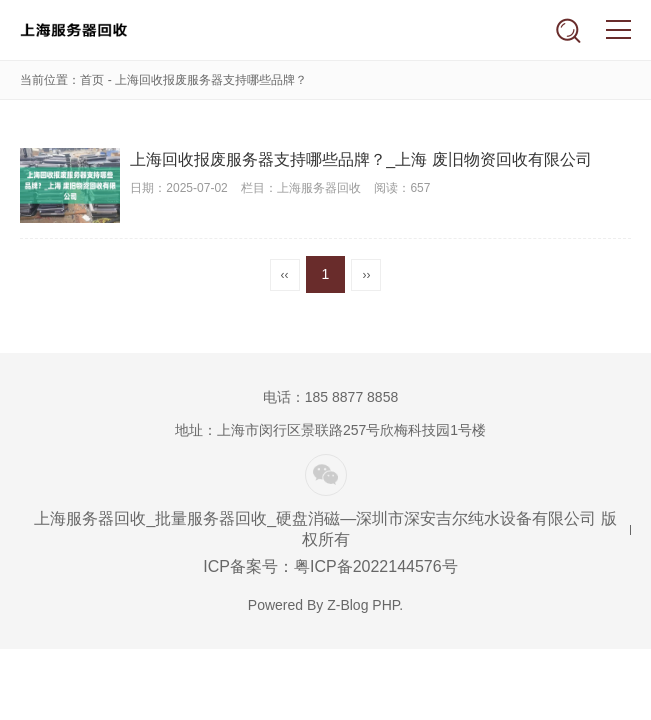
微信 (326, 475)
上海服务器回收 (82, 30)
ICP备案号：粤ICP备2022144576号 (330, 566)
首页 (92, 80)
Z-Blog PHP (363, 605)
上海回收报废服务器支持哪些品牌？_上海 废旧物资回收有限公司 (360, 159)
